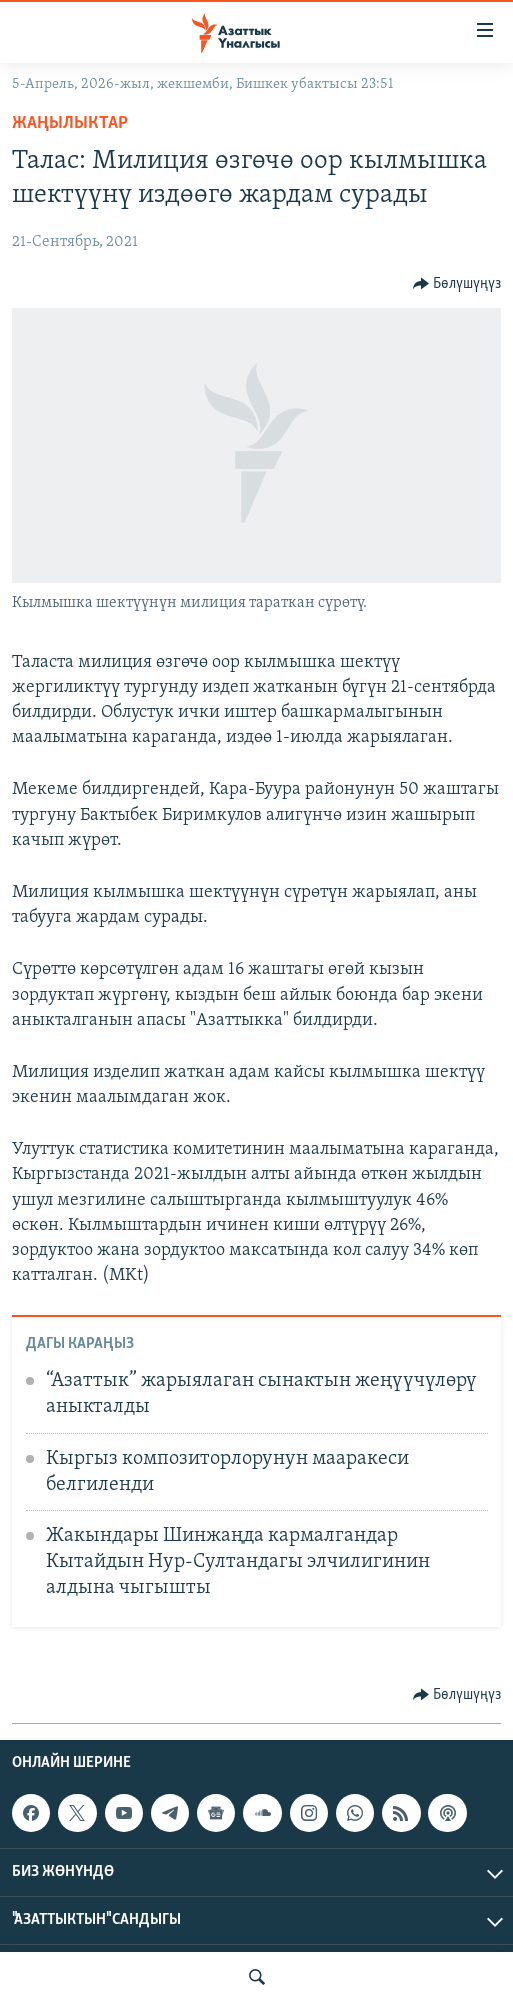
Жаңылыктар (70, 123)
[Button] (457, 284)
